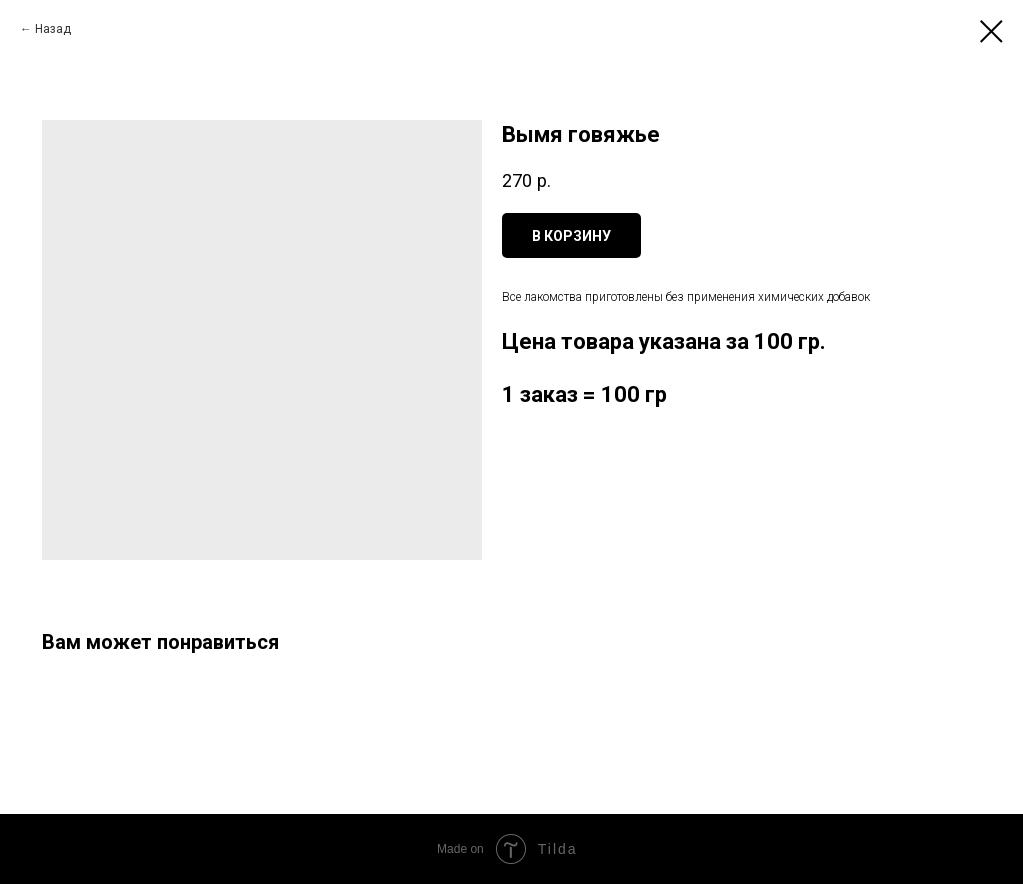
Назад (53, 29)
